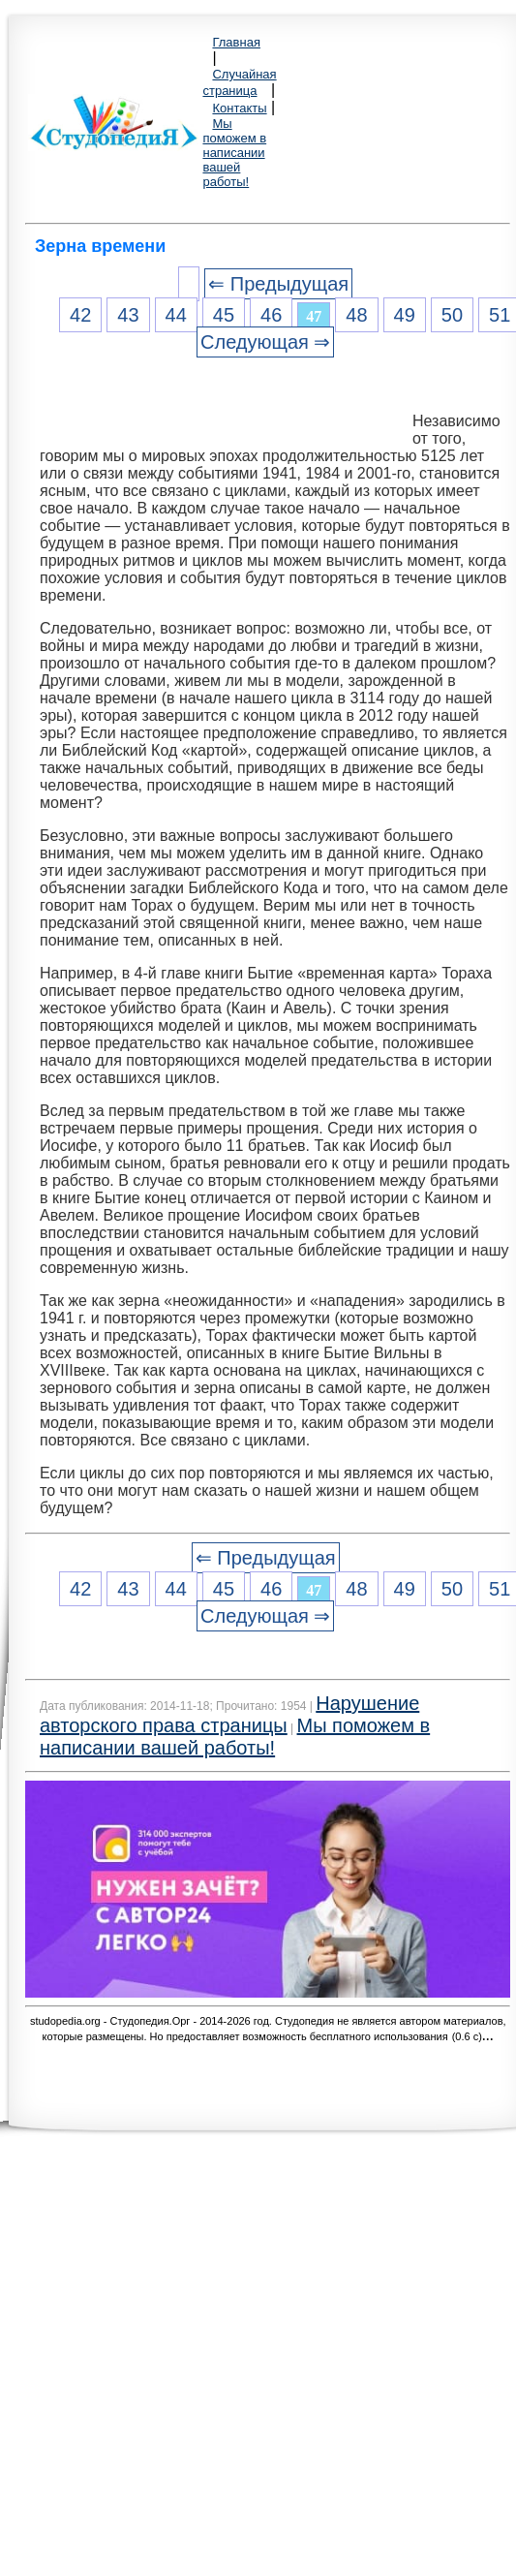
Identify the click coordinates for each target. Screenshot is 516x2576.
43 (127, 315)
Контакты (239, 108)
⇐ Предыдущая (278, 284)
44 (176, 315)
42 (80, 315)
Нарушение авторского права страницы (229, 1714)
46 (271, 315)
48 (356, 315)
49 (404, 315)
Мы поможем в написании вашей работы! (234, 152)
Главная (235, 42)
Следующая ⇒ (265, 342)
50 (452, 315)
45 (223, 315)
